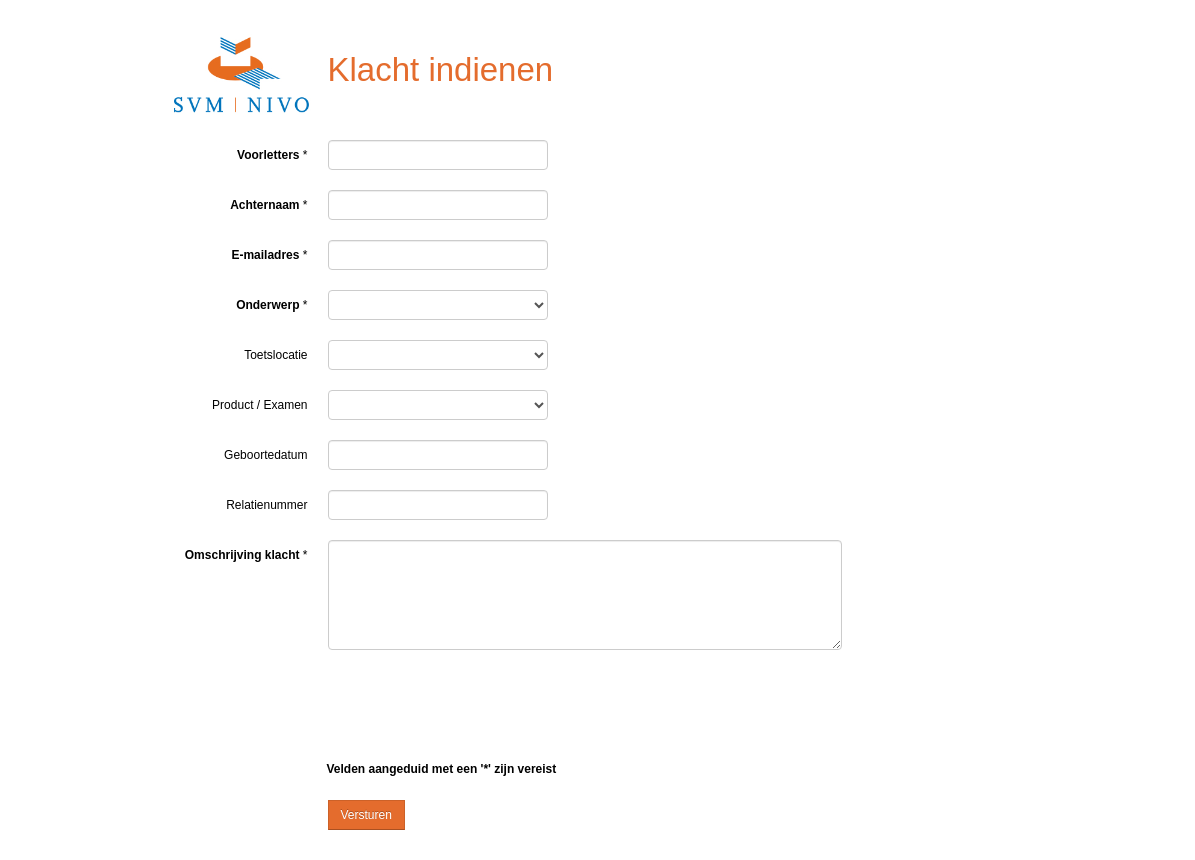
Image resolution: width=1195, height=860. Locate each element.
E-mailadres (265, 255)
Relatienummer (266, 505)
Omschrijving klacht (242, 555)
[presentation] (480, 709)
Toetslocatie (275, 355)
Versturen (366, 815)
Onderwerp (267, 305)
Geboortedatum (265, 455)
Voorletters (268, 155)
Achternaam (264, 205)
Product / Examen (259, 405)
